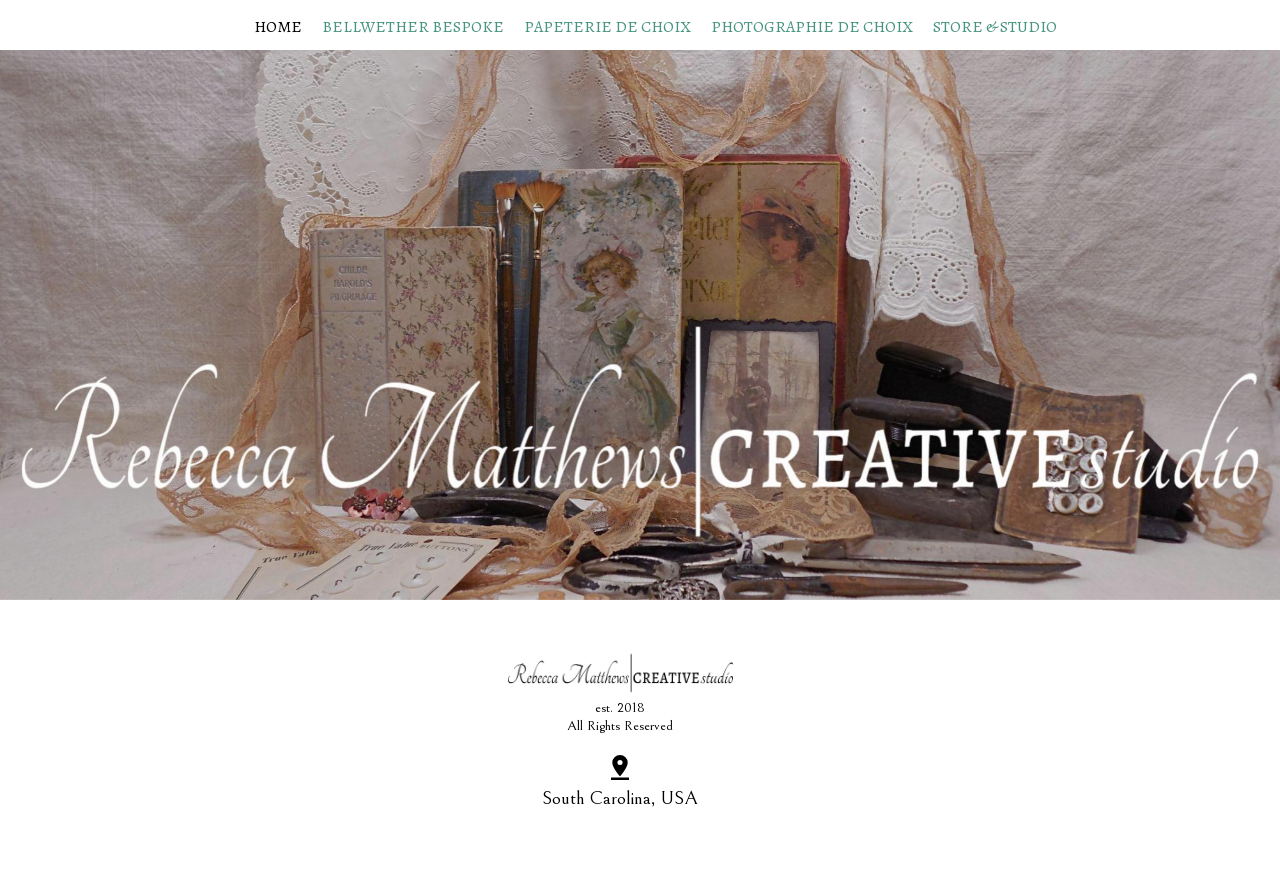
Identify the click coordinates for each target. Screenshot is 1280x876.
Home (278, 27)
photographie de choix (812, 27)
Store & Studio (995, 27)
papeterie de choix (607, 27)
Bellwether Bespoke (413, 27)
